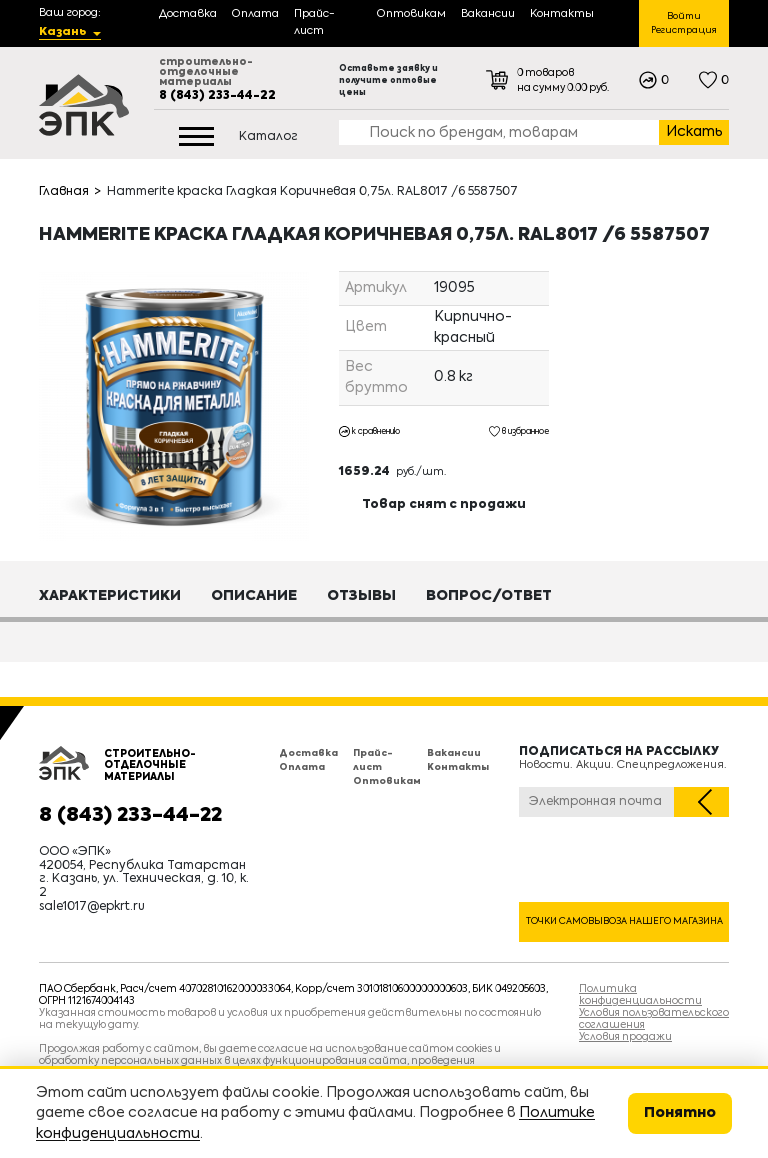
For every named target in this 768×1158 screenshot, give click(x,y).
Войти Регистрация (684, 23)
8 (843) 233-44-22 (217, 96)
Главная (64, 192)
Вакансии (454, 753)
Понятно (680, 1113)
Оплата (302, 767)
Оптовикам (387, 781)
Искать (694, 132)
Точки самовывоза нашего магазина (624, 921)
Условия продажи (625, 1037)
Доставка (308, 753)
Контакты (458, 767)
